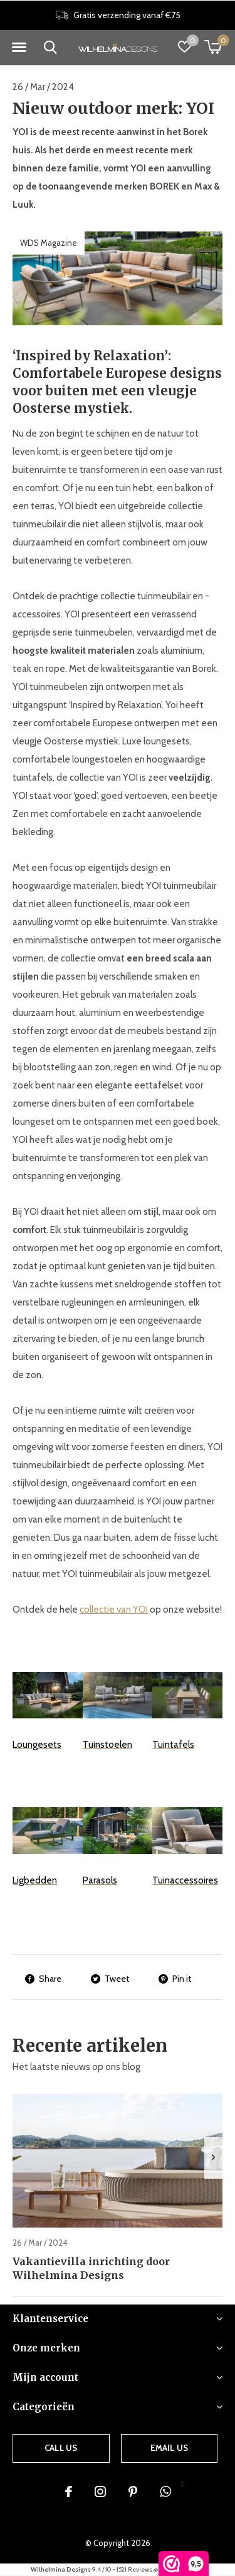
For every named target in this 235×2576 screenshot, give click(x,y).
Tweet (110, 1978)
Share (43, 1978)
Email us (169, 2448)
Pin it (175, 1978)
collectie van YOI (114, 1609)
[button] (19, 47)
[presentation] (213, 2158)
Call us (60, 2448)
